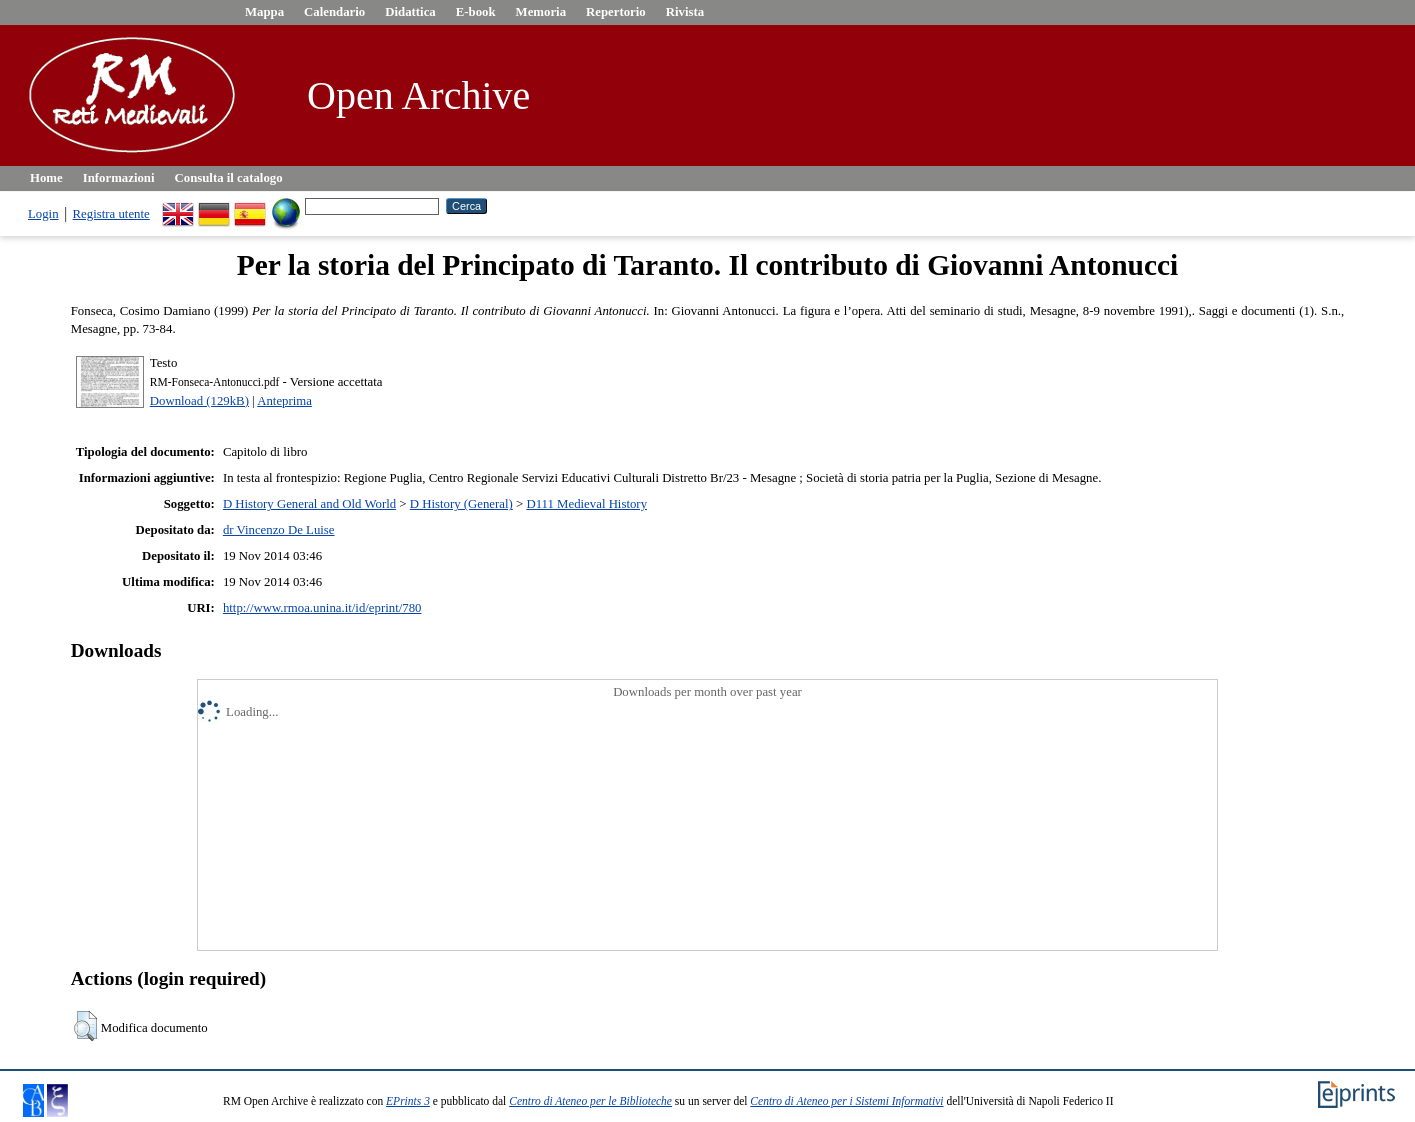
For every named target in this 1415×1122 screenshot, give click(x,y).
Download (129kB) (199, 401)
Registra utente (111, 214)
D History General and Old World (309, 504)
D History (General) (461, 504)
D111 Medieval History (586, 504)
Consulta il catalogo (229, 178)
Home (46, 178)
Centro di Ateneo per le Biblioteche (590, 1101)
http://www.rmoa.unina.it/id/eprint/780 (322, 608)
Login (43, 214)
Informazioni (119, 178)
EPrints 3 (408, 1101)
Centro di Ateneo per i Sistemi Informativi (846, 1101)
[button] (85, 1026)
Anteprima (284, 401)
